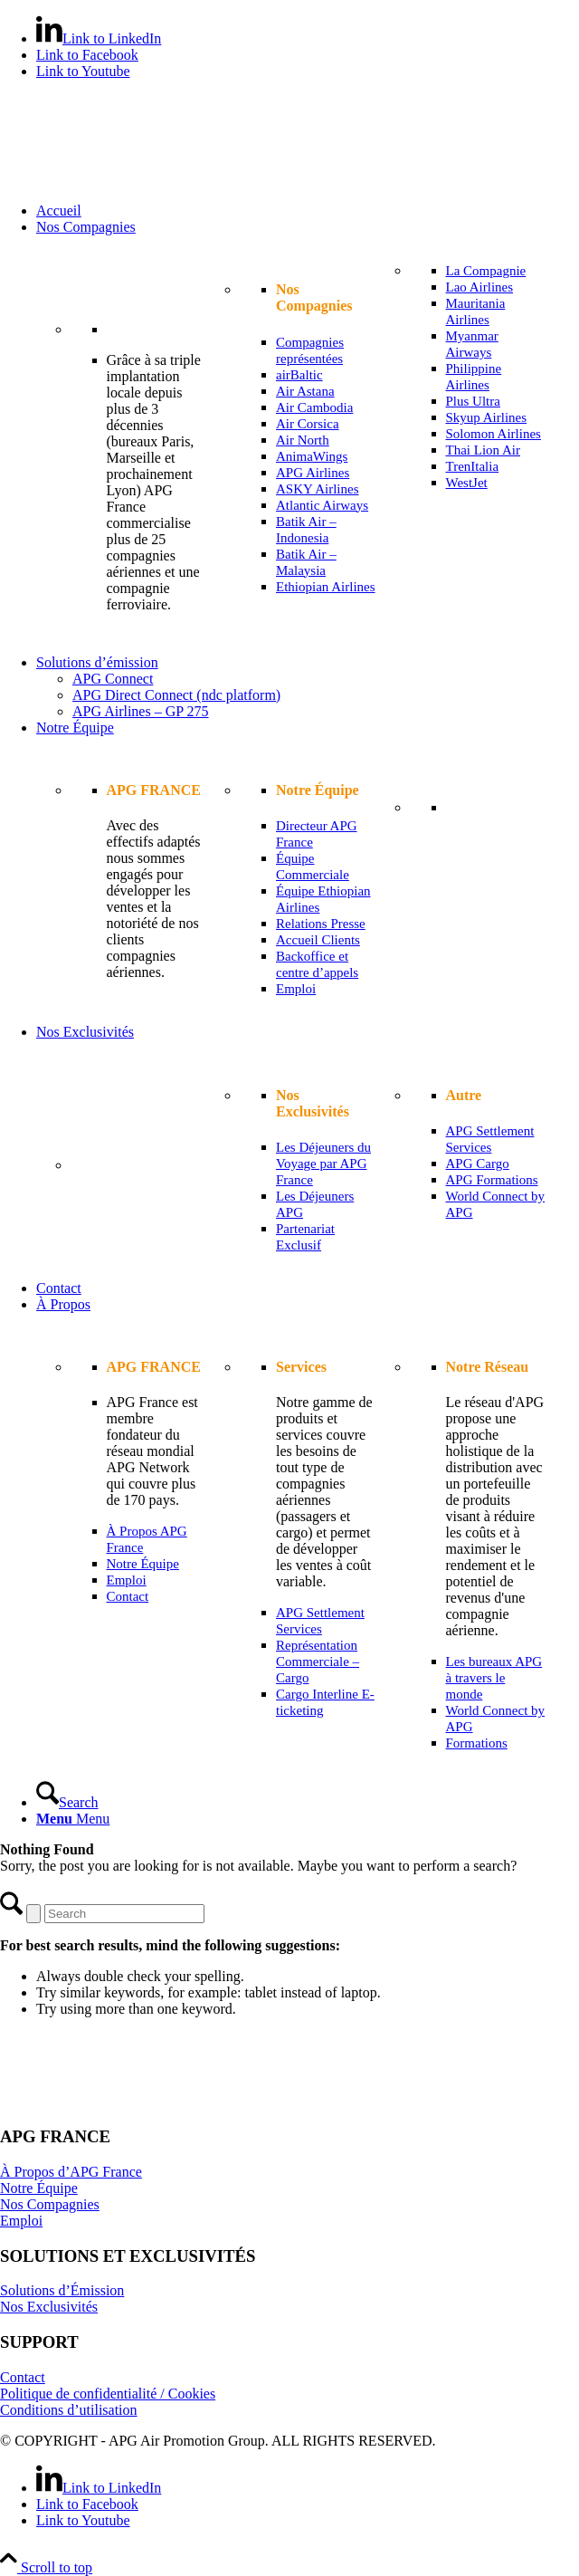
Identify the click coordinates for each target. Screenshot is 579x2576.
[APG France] (135, 179)
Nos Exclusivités (49, 2306)
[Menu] (72, 1818)
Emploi (21, 2220)
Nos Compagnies (50, 2204)
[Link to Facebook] (87, 54)
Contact (22, 2377)
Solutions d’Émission (62, 2290)
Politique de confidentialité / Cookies (107, 2393)
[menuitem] (307, 211)
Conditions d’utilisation (69, 2410)
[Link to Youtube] (83, 71)
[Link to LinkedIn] (98, 38)
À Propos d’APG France (71, 2171)
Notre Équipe (39, 2188)
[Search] (67, 1802)
